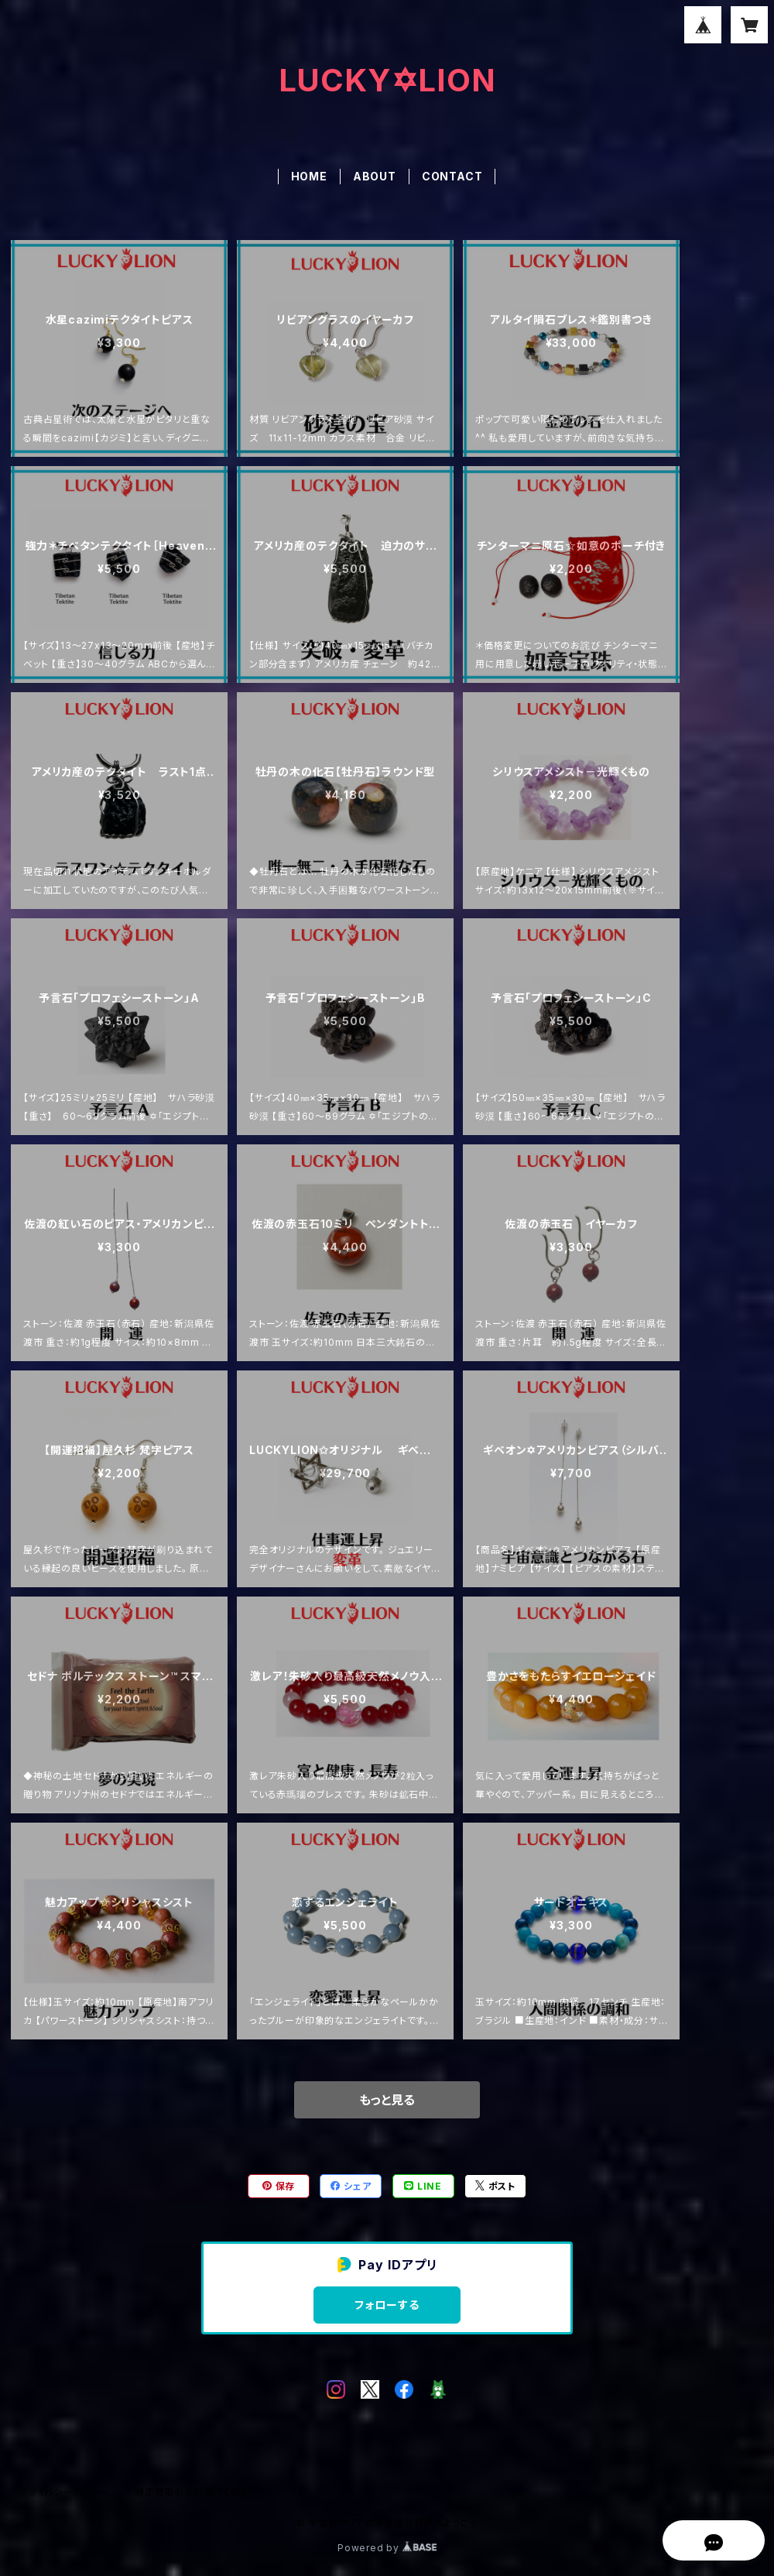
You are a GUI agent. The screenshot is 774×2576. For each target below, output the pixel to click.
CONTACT (452, 176)
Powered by (387, 2548)
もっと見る (387, 2100)
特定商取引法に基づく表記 (193, 2492)
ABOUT (374, 176)
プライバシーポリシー (64, 2492)
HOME (309, 176)
